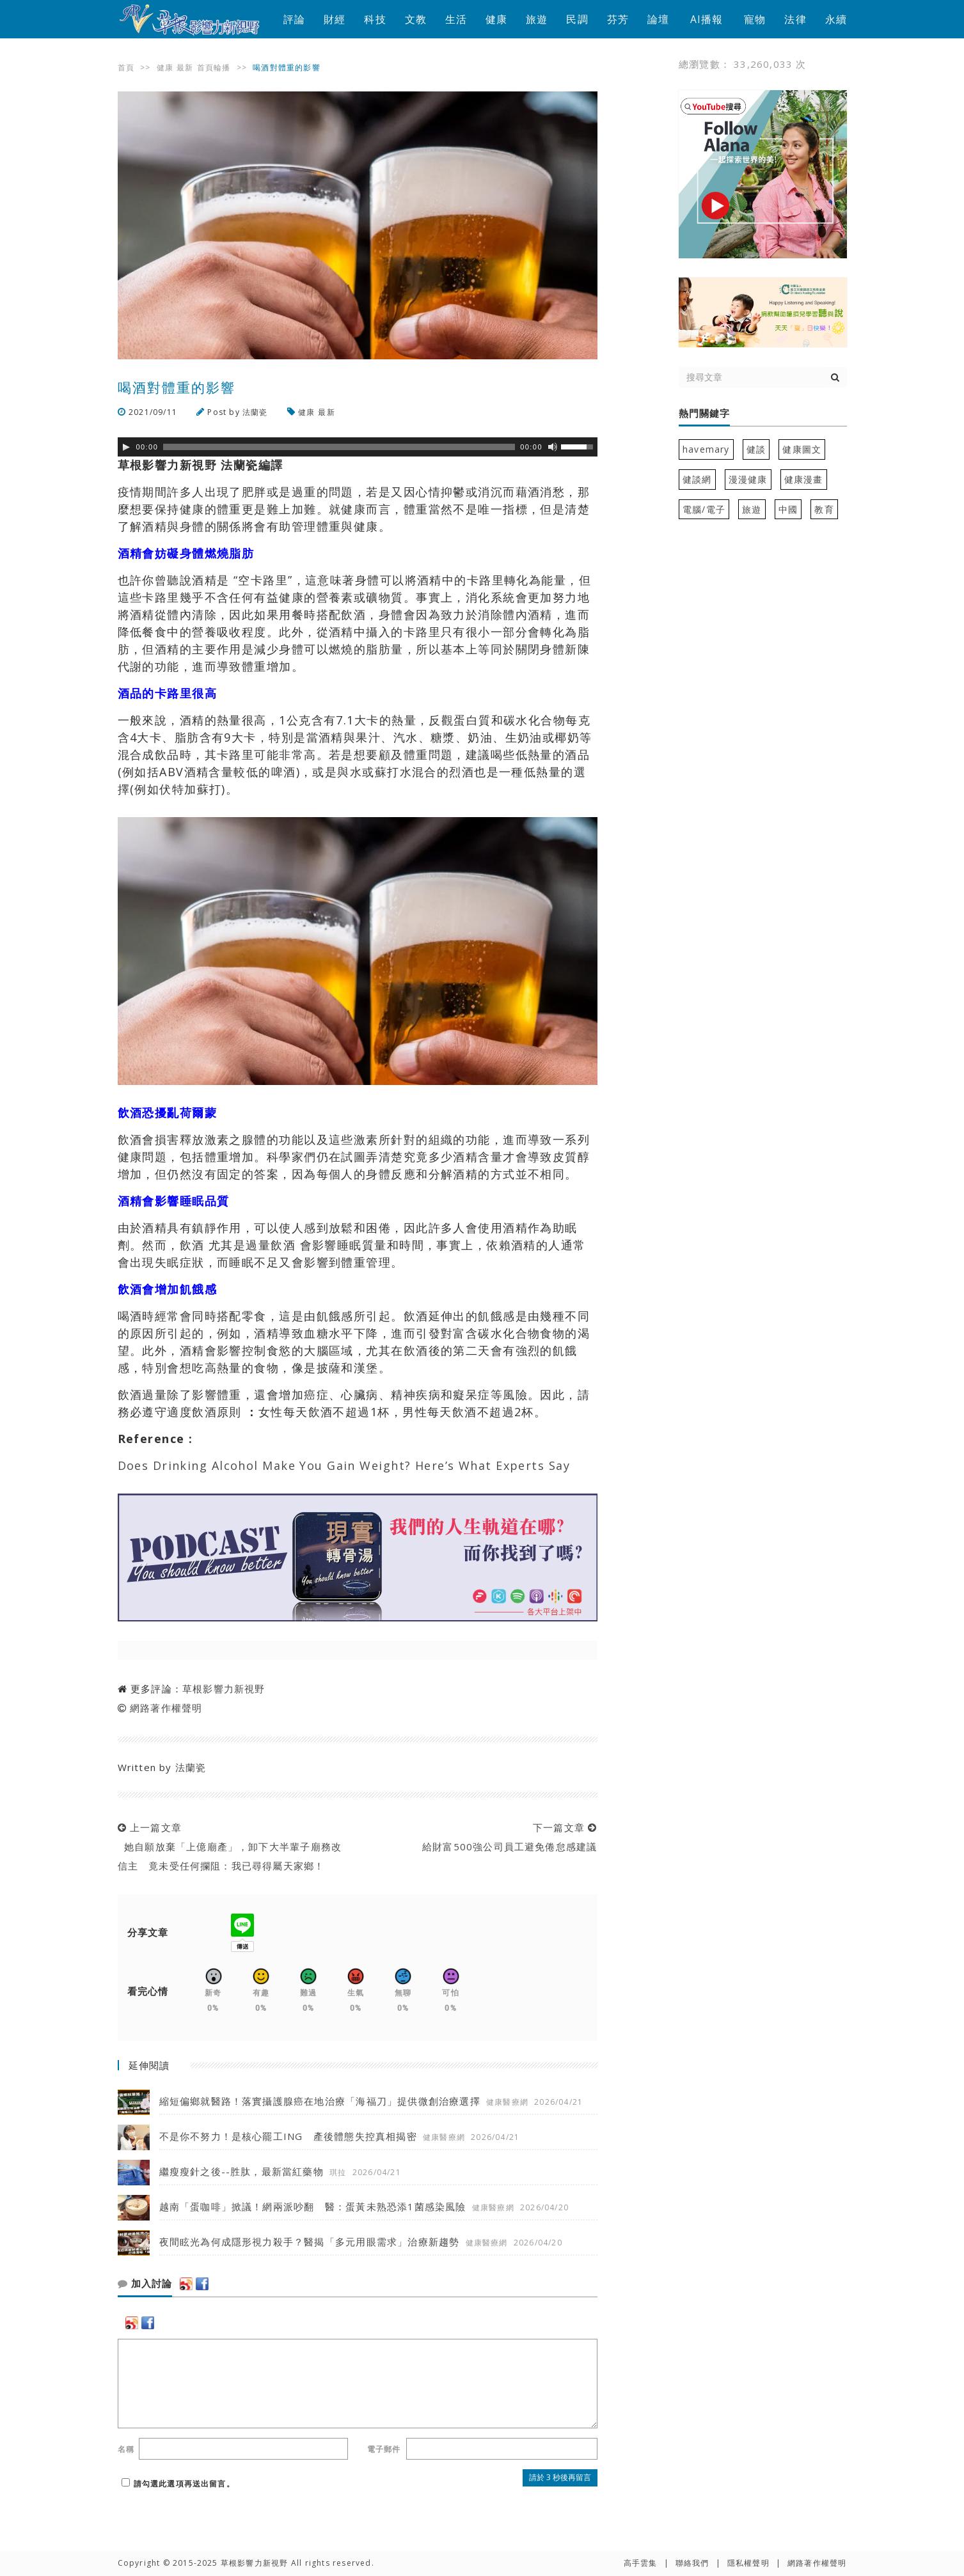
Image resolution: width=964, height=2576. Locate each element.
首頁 (126, 67)
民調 (577, 19)
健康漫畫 (803, 479)
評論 (294, 19)
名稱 (126, 2449)
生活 (456, 19)
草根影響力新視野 (223, 1688)
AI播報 (706, 19)
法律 (795, 19)
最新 (185, 67)
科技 (375, 19)
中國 (788, 509)
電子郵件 (384, 2449)
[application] (357, 447)
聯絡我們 (692, 2562)
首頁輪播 (214, 67)
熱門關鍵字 (704, 413)
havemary (706, 449)
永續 (836, 19)
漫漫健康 (748, 479)
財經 (334, 19)
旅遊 (537, 19)
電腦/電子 (704, 509)
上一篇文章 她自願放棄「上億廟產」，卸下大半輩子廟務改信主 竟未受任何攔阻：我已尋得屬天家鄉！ (230, 1846)
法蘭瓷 (255, 412)
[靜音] (553, 447)
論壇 (658, 19)
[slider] (339, 447)
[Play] (126, 447)
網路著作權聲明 (166, 1707)
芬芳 (618, 19)
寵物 (755, 19)
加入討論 (145, 2284)
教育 (824, 509)
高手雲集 (641, 2562)
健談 (756, 449)
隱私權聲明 (748, 2562)
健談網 (697, 479)
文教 (416, 19)
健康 (496, 19)
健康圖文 (801, 449)
